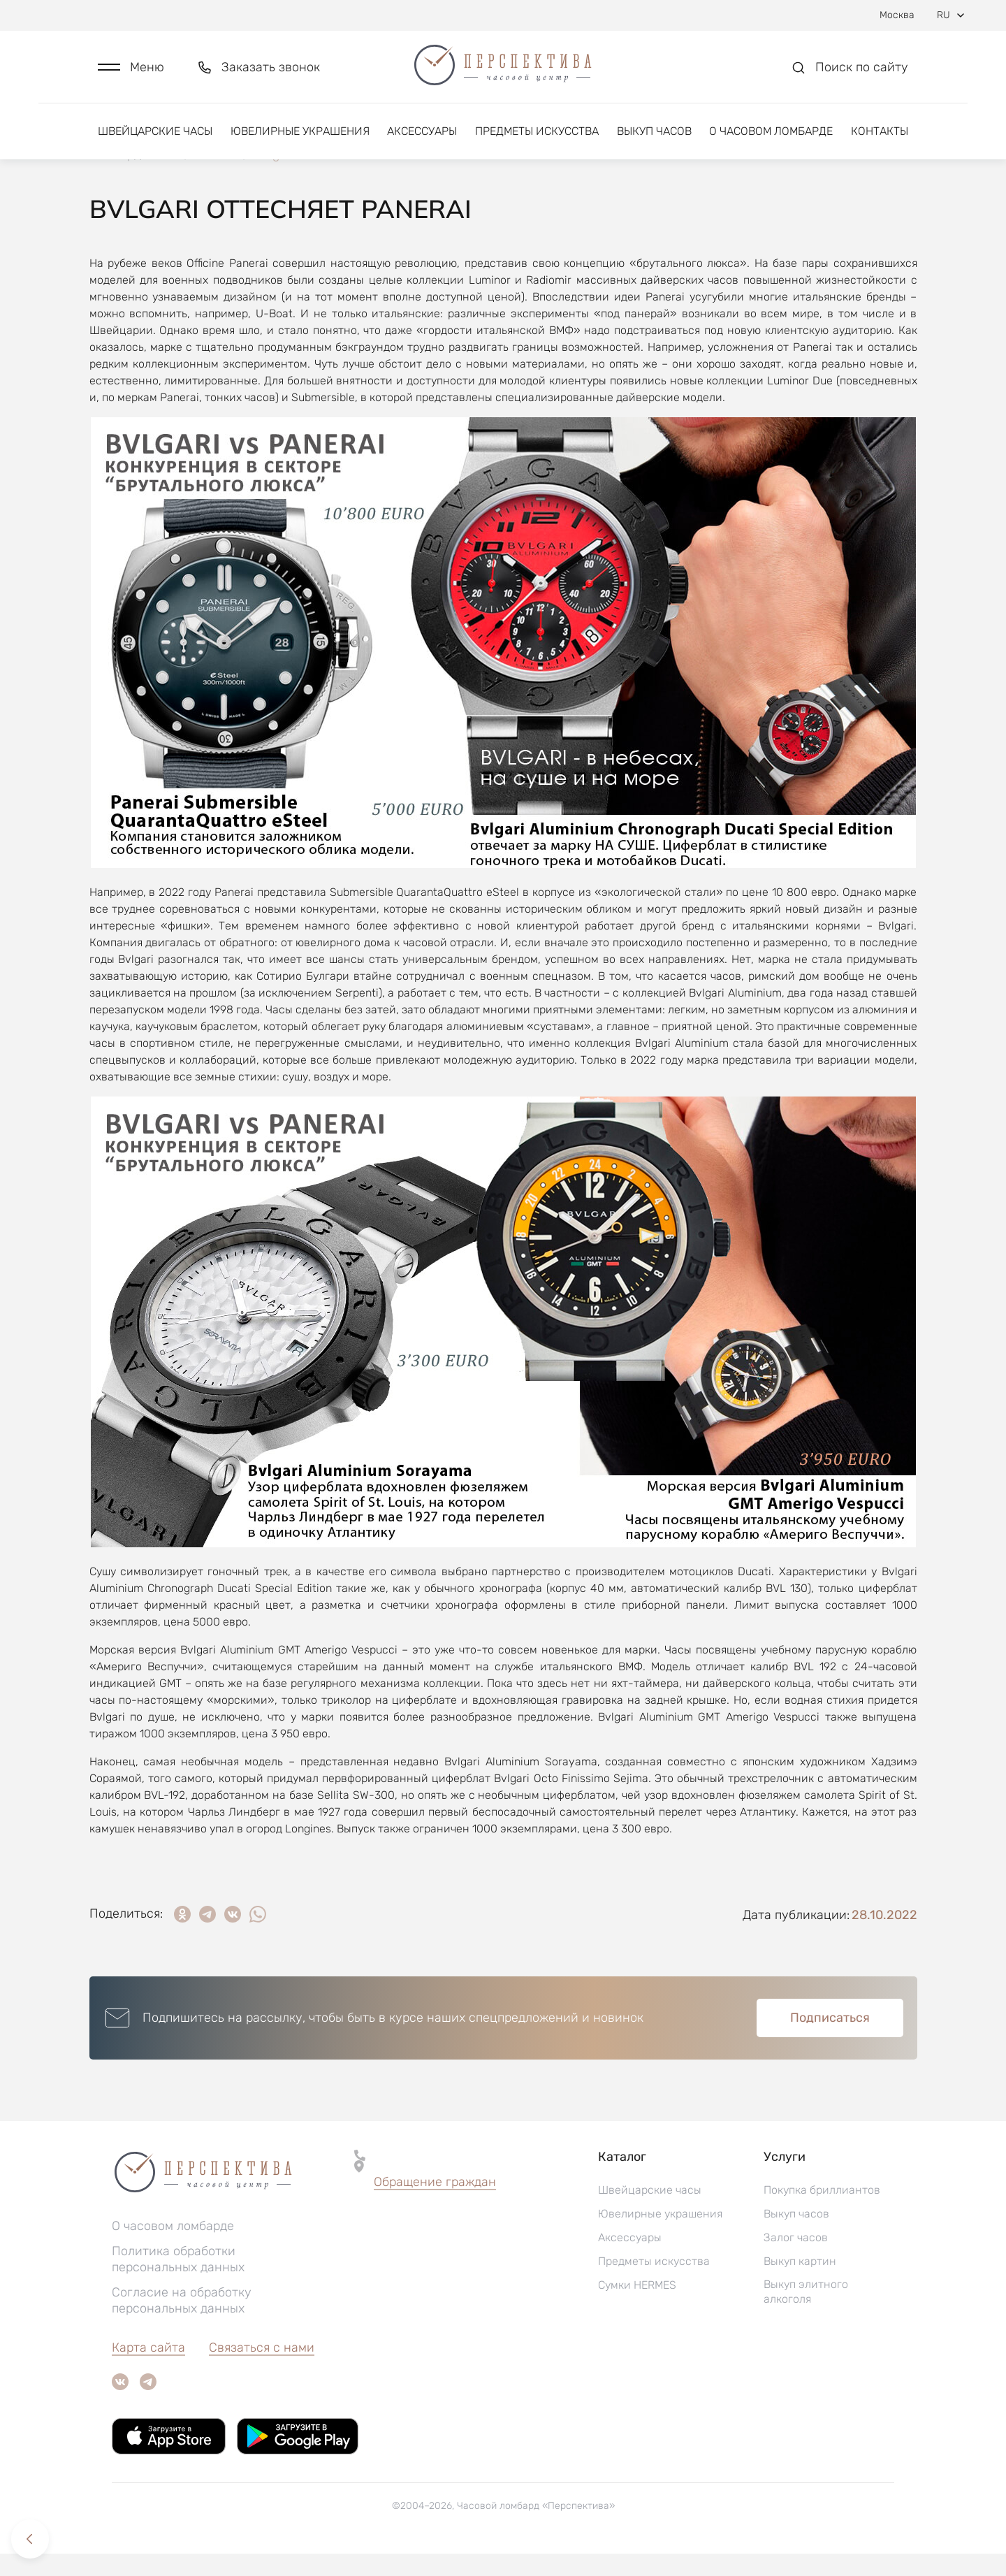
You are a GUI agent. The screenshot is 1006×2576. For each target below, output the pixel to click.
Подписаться (830, 2040)
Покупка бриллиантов (822, 2212)
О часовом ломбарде (771, 131)
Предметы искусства (537, 131)
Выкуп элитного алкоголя (806, 2314)
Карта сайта (148, 2370)
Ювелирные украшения (300, 131)
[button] (131, 67)
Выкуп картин (800, 2283)
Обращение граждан (435, 2204)
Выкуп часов (654, 131)
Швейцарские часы (155, 131)
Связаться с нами (261, 2370)
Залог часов (796, 2259)
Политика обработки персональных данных (178, 2281)
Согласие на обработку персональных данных (182, 2322)
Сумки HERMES (637, 2307)
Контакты (879, 131)
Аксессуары (422, 131)
